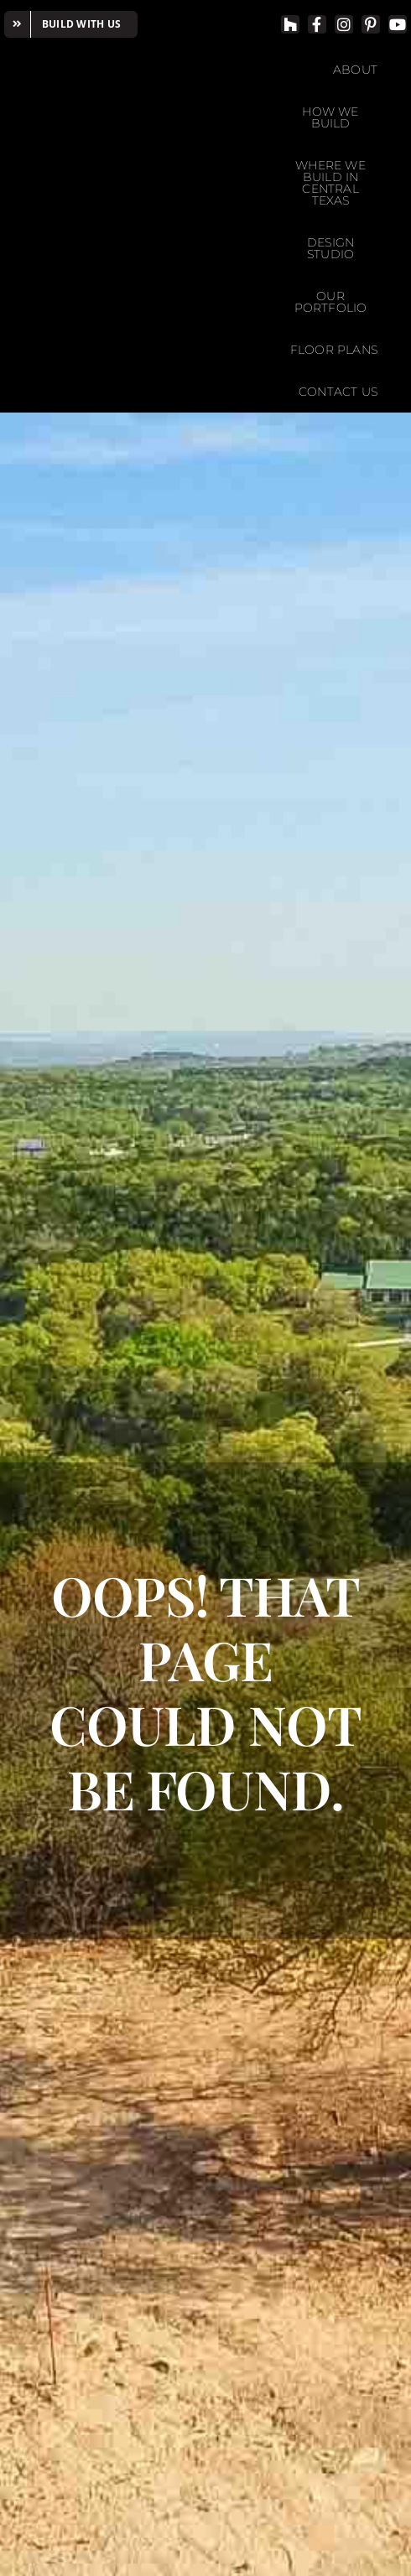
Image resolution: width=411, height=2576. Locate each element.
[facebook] (317, 24)
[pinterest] (371, 24)
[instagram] (344, 24)
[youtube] (397, 24)
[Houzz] (290, 24)
